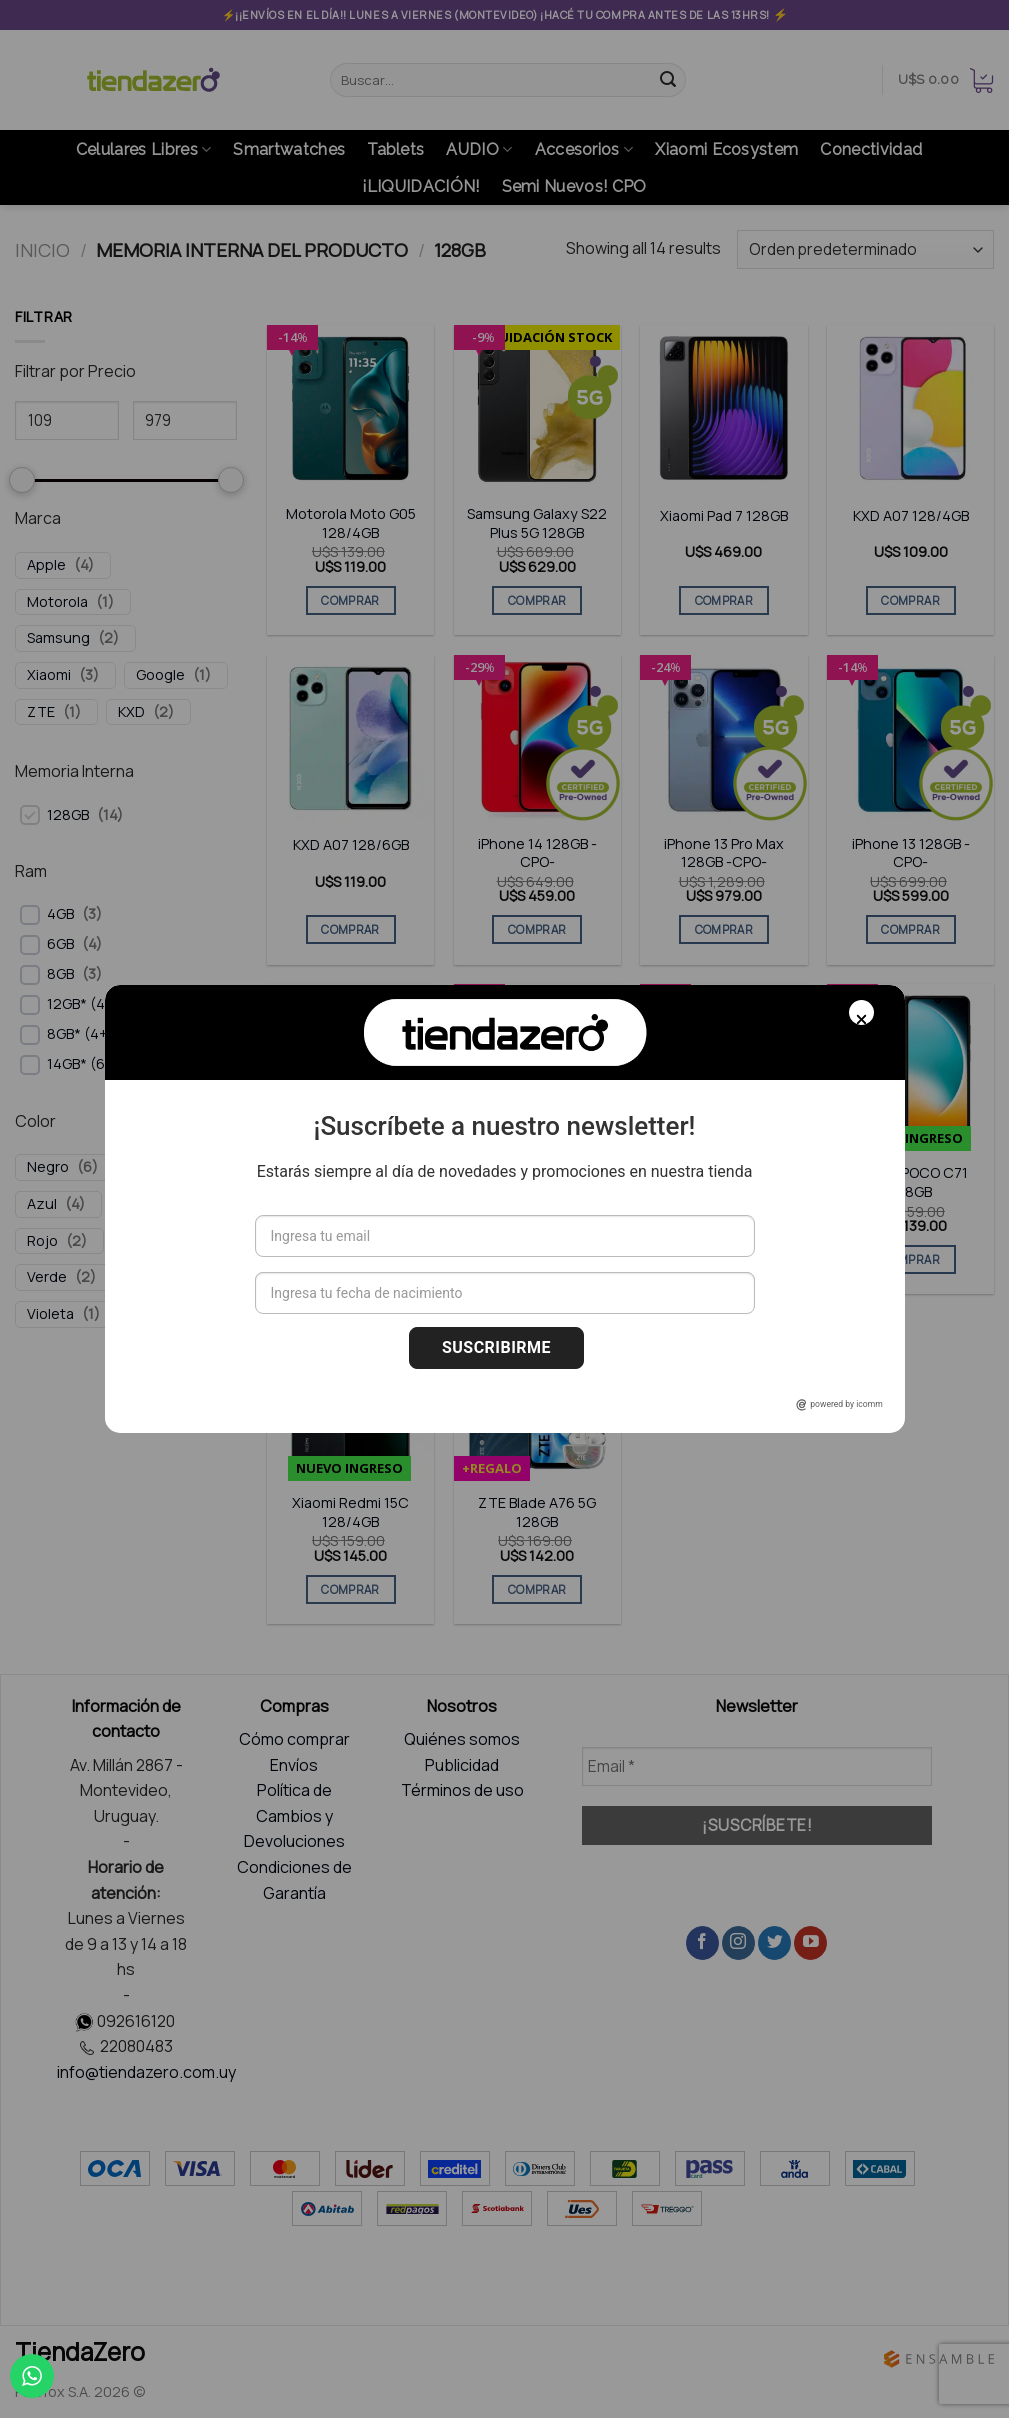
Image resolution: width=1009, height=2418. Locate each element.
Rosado (150, 1241)
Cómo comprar (294, 1739)
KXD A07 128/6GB (351, 845)
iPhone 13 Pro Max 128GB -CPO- (724, 853)
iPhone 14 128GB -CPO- (537, 853)
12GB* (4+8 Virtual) (111, 1004)
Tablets (395, 149)
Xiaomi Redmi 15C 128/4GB (350, 1512)
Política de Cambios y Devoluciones (294, 1815)
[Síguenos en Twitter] (774, 1943)
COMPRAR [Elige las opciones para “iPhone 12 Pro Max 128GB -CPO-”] (350, 1259)
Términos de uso (462, 1790)
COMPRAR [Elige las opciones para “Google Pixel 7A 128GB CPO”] (537, 1259)
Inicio (42, 250)
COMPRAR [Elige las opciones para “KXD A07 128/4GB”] (910, 600)
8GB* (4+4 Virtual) (108, 1034)
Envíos (294, 1765)
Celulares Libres (144, 150)
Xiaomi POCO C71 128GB (911, 1182)
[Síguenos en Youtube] (810, 1943)
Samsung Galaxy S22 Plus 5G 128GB (537, 523)
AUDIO (479, 150)
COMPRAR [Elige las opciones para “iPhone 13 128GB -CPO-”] (910, 929)
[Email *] (757, 1766)
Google (160, 675)
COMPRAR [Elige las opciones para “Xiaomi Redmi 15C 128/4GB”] (350, 1589)
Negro (48, 1167)
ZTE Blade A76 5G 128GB (537, 1512)
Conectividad (871, 149)
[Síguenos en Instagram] (738, 1943)
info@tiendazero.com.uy (146, 2072)
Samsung (58, 638)
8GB (60, 974)
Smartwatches (289, 149)
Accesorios (584, 150)
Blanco (157, 1167)
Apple (46, 565)
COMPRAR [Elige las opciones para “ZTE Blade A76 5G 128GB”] (537, 1589)
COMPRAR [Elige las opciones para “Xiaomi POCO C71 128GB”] (910, 1259)
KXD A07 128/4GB (911, 516)
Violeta (50, 1314)
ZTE (41, 712)
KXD (131, 712)
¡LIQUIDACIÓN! (420, 186)
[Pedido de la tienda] (865, 249)
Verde (47, 1277)
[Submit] (668, 80)
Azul (42, 1204)
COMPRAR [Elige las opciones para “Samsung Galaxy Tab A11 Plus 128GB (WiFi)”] (724, 1259)
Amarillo (159, 1277)
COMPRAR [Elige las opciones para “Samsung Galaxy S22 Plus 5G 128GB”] (537, 600)
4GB (60, 914)
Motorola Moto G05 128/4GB (351, 523)
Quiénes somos (462, 1739)
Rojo (42, 1241)
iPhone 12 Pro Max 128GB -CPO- (350, 1182)
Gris (135, 1204)
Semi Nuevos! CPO (574, 186)
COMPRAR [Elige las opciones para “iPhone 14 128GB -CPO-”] (537, 929)
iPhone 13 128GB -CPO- (911, 853)
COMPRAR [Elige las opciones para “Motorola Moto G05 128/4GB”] (350, 600)
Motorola (57, 602)
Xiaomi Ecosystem (726, 149)
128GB (68, 815)
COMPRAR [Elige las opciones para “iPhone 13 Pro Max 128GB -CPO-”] (724, 929)
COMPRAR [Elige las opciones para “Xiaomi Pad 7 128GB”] (724, 600)
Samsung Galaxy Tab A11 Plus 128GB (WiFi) (724, 1182)
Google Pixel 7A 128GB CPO (537, 1182)
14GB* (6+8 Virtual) (111, 1064)
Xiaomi (49, 675)
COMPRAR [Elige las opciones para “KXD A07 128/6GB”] (350, 929)
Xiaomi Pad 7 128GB (724, 516)
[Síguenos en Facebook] (702, 1943)
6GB (60, 944)
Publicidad (462, 1765)
